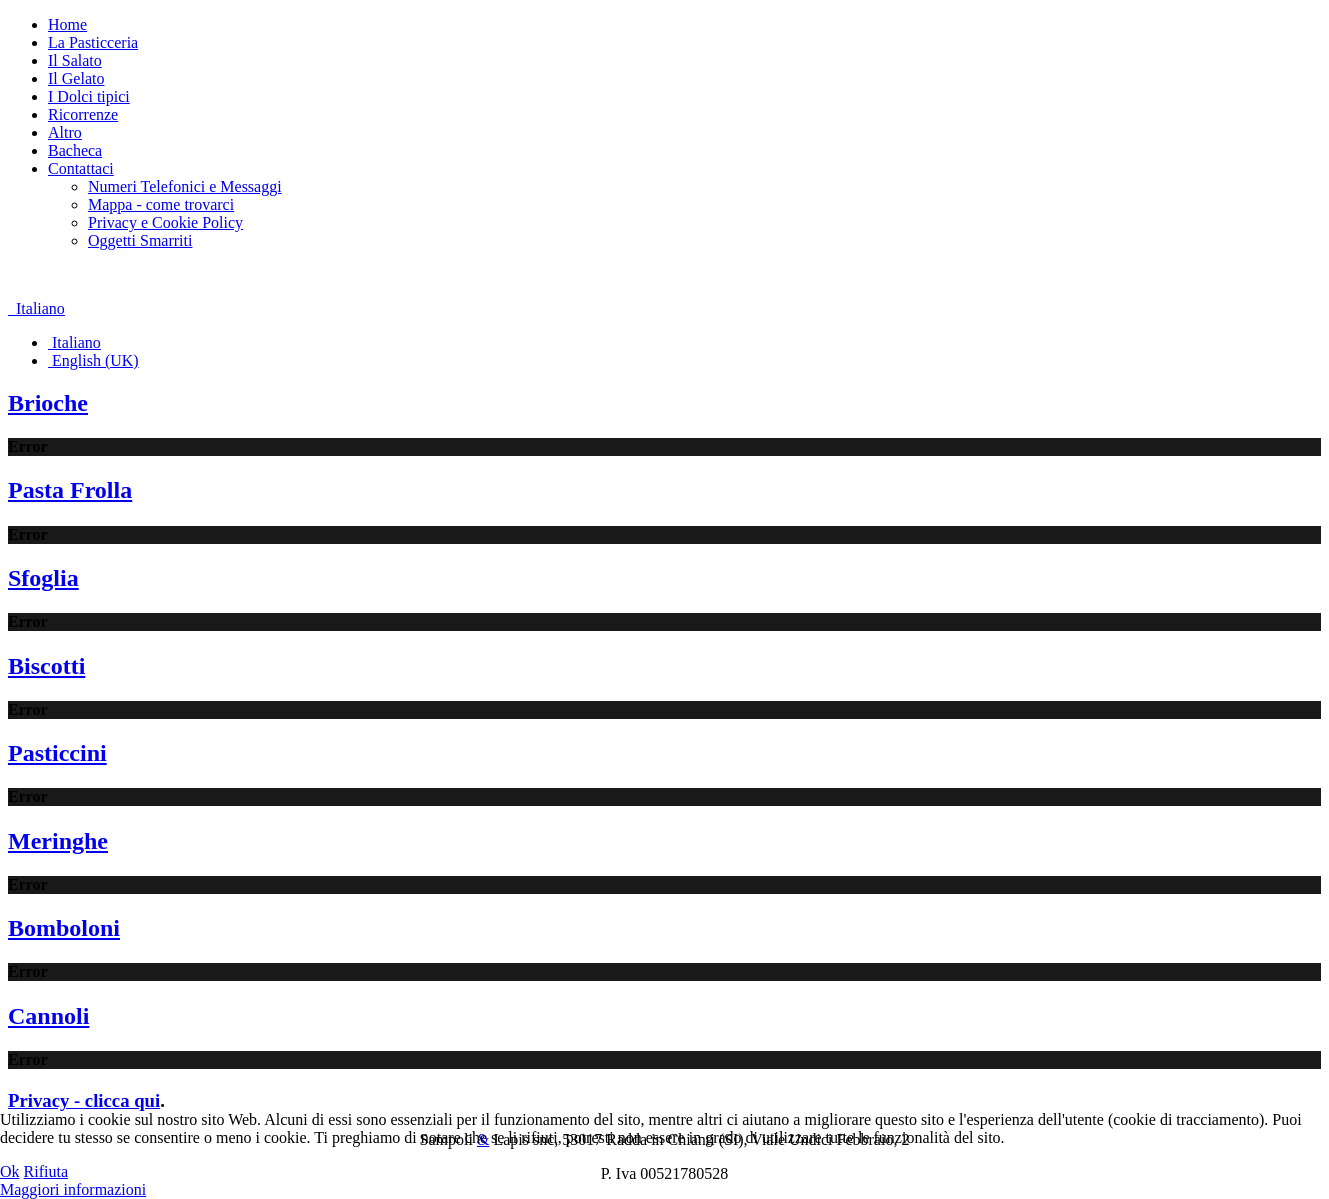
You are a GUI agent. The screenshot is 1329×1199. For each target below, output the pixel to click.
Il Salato (75, 60)
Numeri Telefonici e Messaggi (185, 186)
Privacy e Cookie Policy (165, 222)
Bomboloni (64, 928)
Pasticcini (57, 753)
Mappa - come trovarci (161, 204)
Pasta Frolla (70, 490)
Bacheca (75, 150)
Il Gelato (76, 78)
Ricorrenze (83, 114)
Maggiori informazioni (73, 1189)
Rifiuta (46, 1171)
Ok (10, 1171)
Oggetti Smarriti (140, 240)
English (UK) (93, 360)
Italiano (36, 308)
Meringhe (58, 841)
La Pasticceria (93, 42)
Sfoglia (43, 578)
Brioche (48, 403)
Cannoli (48, 1016)
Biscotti (46, 666)
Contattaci (81, 168)
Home (67, 24)
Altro (65, 132)
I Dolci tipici (89, 96)
